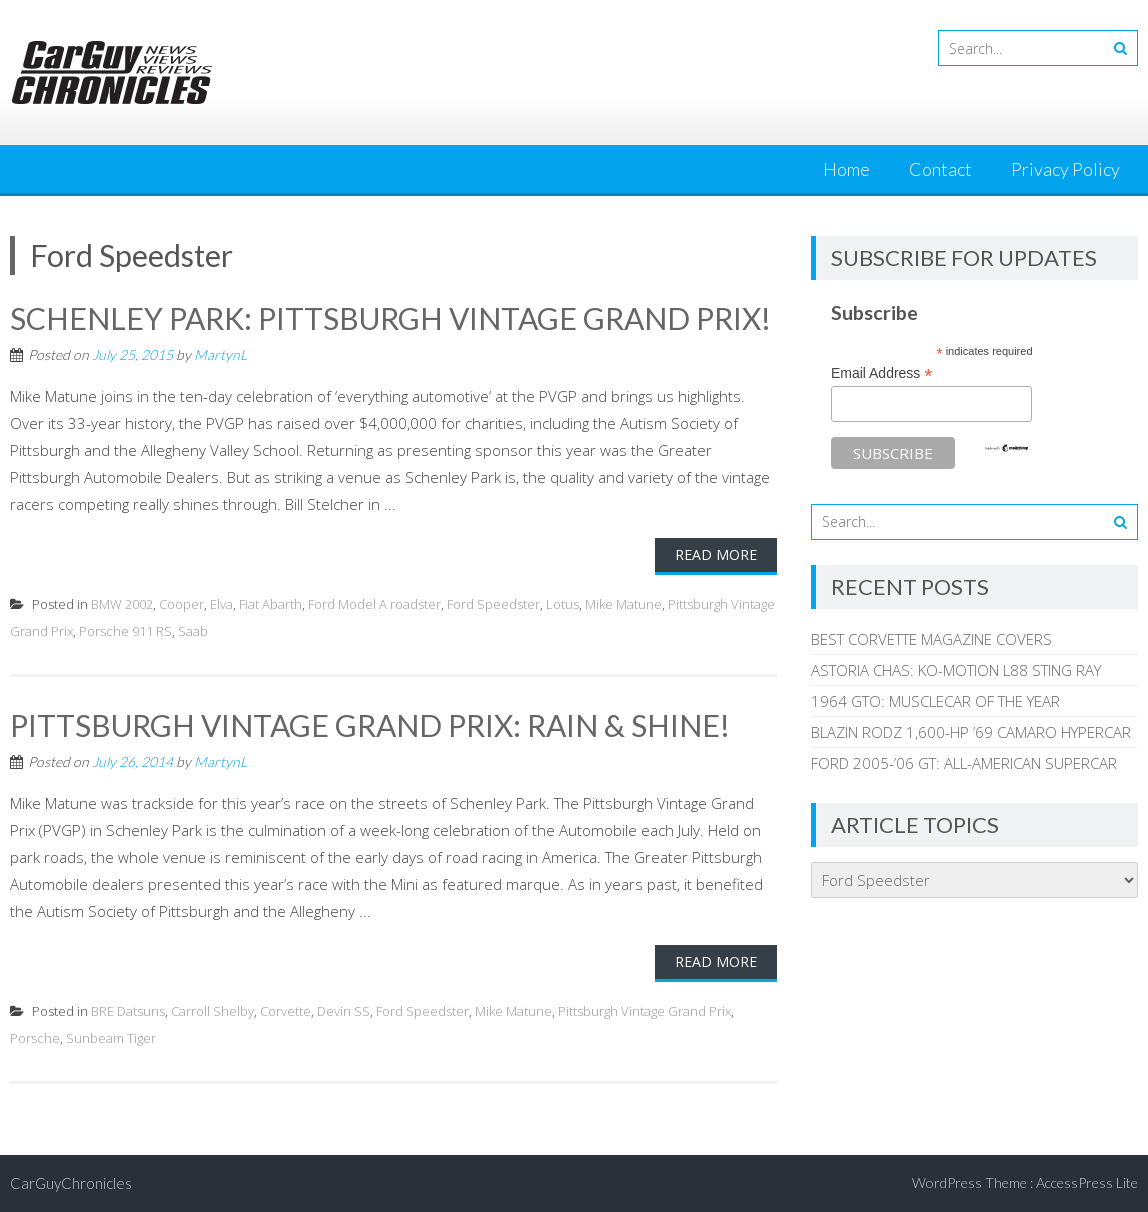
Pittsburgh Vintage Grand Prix (644, 1011)
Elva (221, 604)
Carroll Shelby (212, 1011)
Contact (940, 169)
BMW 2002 (122, 604)
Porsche (35, 1038)
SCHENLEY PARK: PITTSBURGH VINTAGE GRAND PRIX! (390, 318)
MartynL (220, 354)
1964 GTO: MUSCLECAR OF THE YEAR (935, 701)
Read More (716, 554)
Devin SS (343, 1011)
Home (846, 169)
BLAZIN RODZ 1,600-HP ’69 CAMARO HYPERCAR (971, 732)
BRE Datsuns (128, 1011)
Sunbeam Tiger (111, 1038)
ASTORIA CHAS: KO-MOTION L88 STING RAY (956, 670)
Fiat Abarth (270, 604)
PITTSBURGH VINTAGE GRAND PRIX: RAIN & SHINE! (370, 725)
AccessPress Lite (1087, 1182)
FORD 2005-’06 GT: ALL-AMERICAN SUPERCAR (964, 763)
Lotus (562, 604)
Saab (193, 631)
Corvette (285, 1011)
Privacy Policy (1065, 169)
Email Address (882, 373)
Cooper (181, 604)
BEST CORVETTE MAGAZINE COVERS (931, 639)
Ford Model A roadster (374, 604)
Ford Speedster (493, 604)
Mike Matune (623, 604)
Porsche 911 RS (125, 631)
